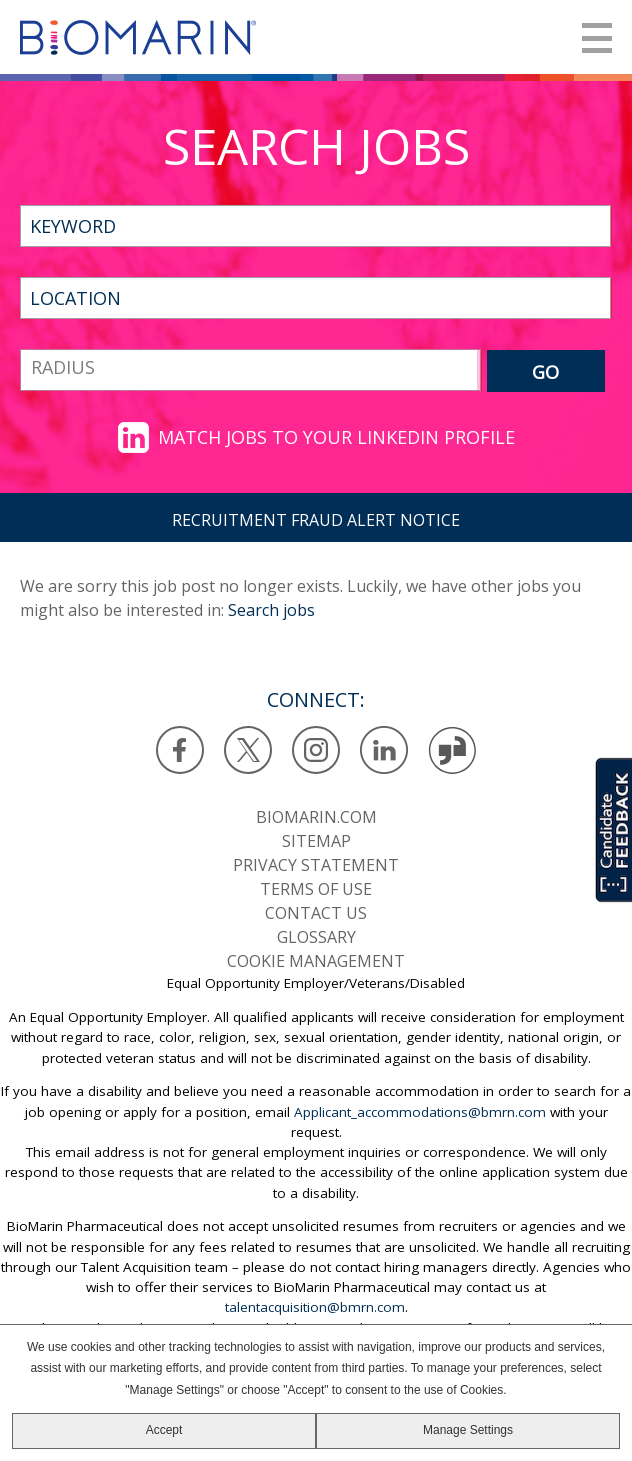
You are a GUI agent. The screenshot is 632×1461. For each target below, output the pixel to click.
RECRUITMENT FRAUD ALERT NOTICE (316, 520)
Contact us (316, 913)
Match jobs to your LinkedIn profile (336, 437)
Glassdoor (452, 750)
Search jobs (271, 610)
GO (545, 372)
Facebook (180, 750)
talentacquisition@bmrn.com (315, 1307)
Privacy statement (316, 865)
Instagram (316, 750)
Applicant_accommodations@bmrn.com (420, 1112)
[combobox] (315, 298)
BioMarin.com (316, 817)
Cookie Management (316, 961)
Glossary (316, 937)
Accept (164, 1430)
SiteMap (316, 841)
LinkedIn (384, 750)
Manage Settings (468, 1430)
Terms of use (316, 889)
